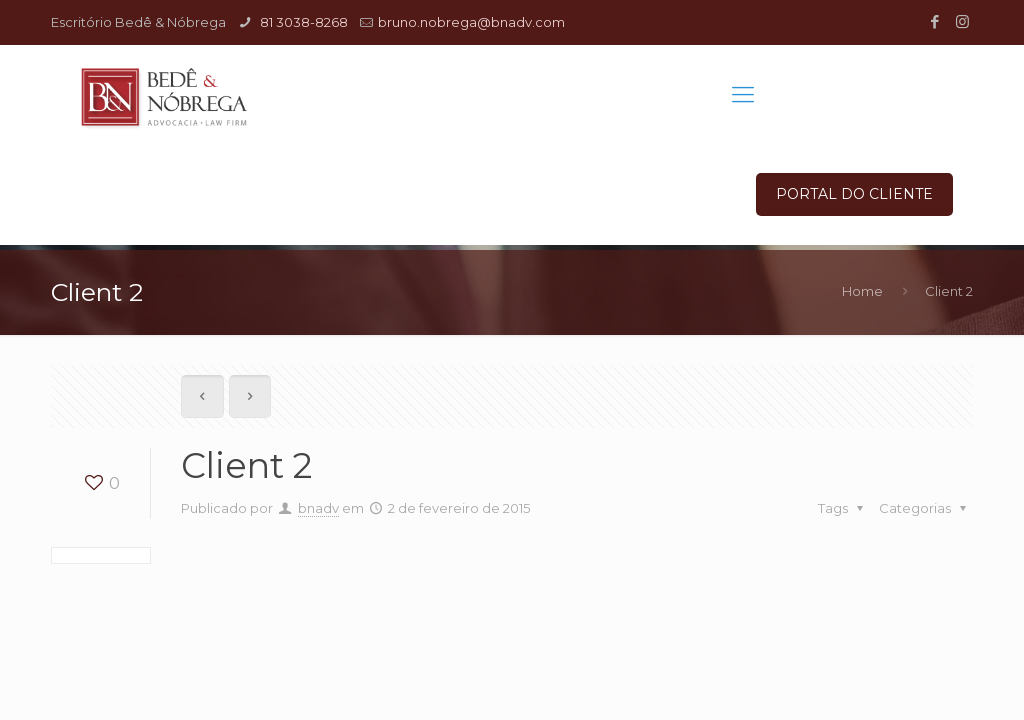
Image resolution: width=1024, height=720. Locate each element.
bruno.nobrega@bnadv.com (471, 22)
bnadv (318, 508)
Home (862, 291)
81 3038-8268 (302, 22)
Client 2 (949, 291)
